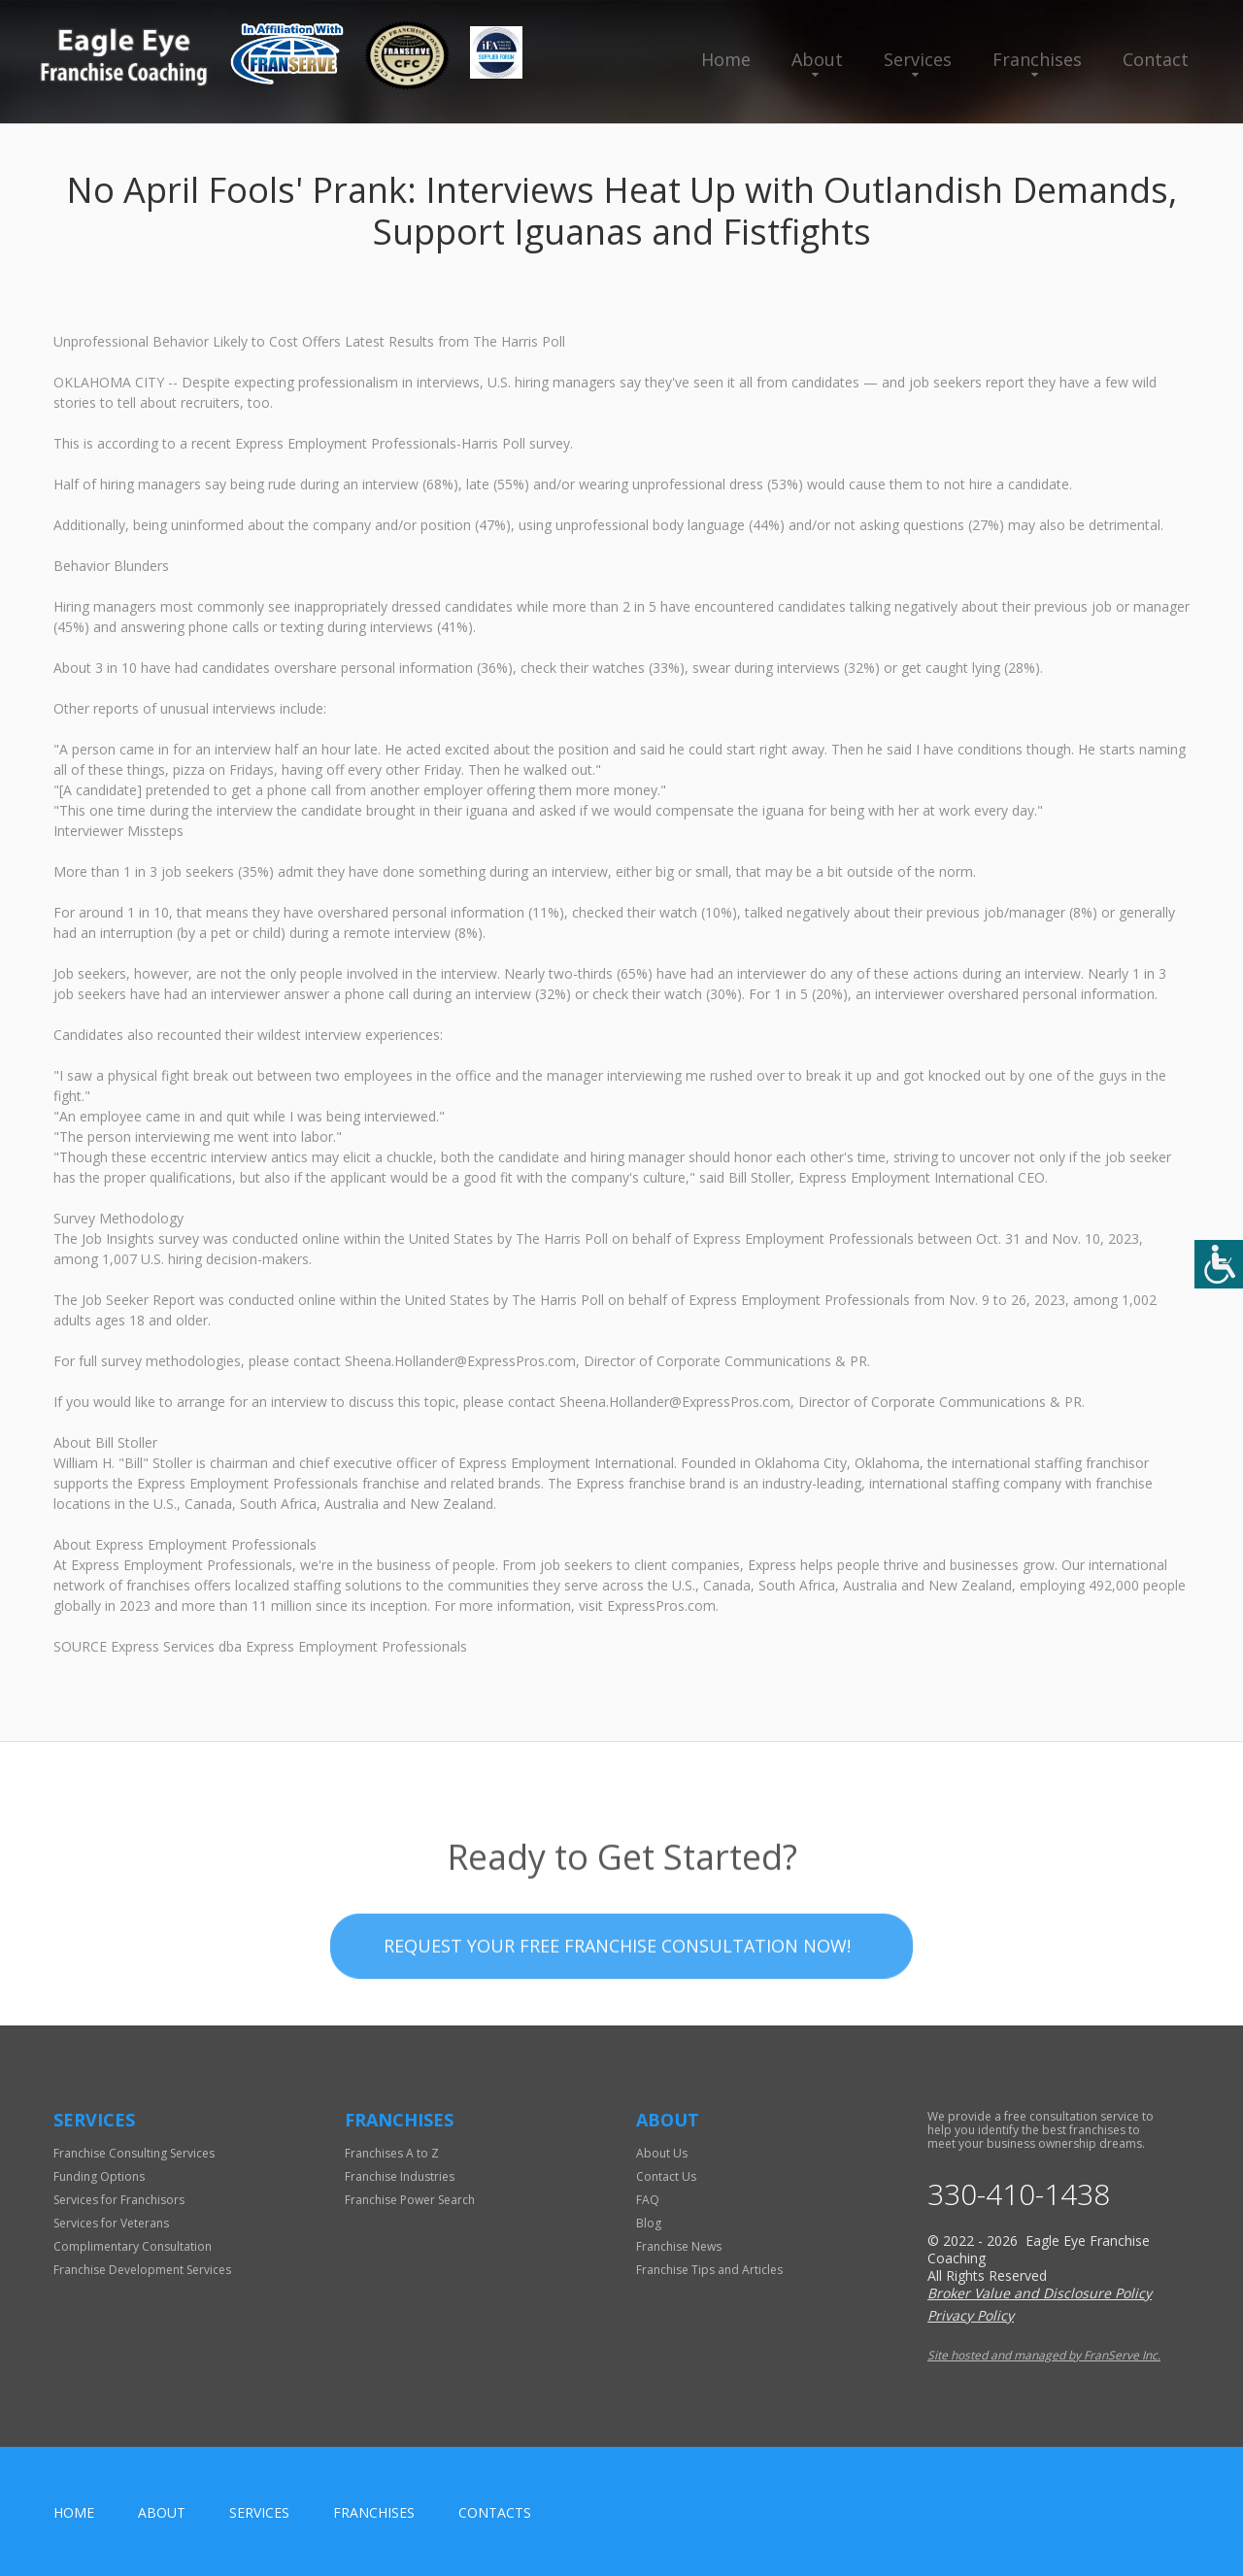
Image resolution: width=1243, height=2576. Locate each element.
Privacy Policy (970, 2315)
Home (726, 59)
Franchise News (679, 2246)
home (73, 2512)
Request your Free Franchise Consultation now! (617, 1989)
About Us (662, 2153)
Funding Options (99, 2176)
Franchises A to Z (392, 2153)
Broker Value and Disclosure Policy (1039, 2293)
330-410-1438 (1018, 2194)
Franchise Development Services (142, 2269)
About (817, 59)
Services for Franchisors (119, 2199)
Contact (1156, 59)
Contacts (494, 2512)
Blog (648, 2223)
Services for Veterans (111, 2223)
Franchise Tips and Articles (709, 2269)
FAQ (647, 2199)
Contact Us (666, 2176)
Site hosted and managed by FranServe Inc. (1043, 2355)
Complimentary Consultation (132, 2246)
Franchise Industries (399, 2176)
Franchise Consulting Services (134, 2153)
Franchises (1037, 59)
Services (918, 59)
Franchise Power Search (410, 2199)
